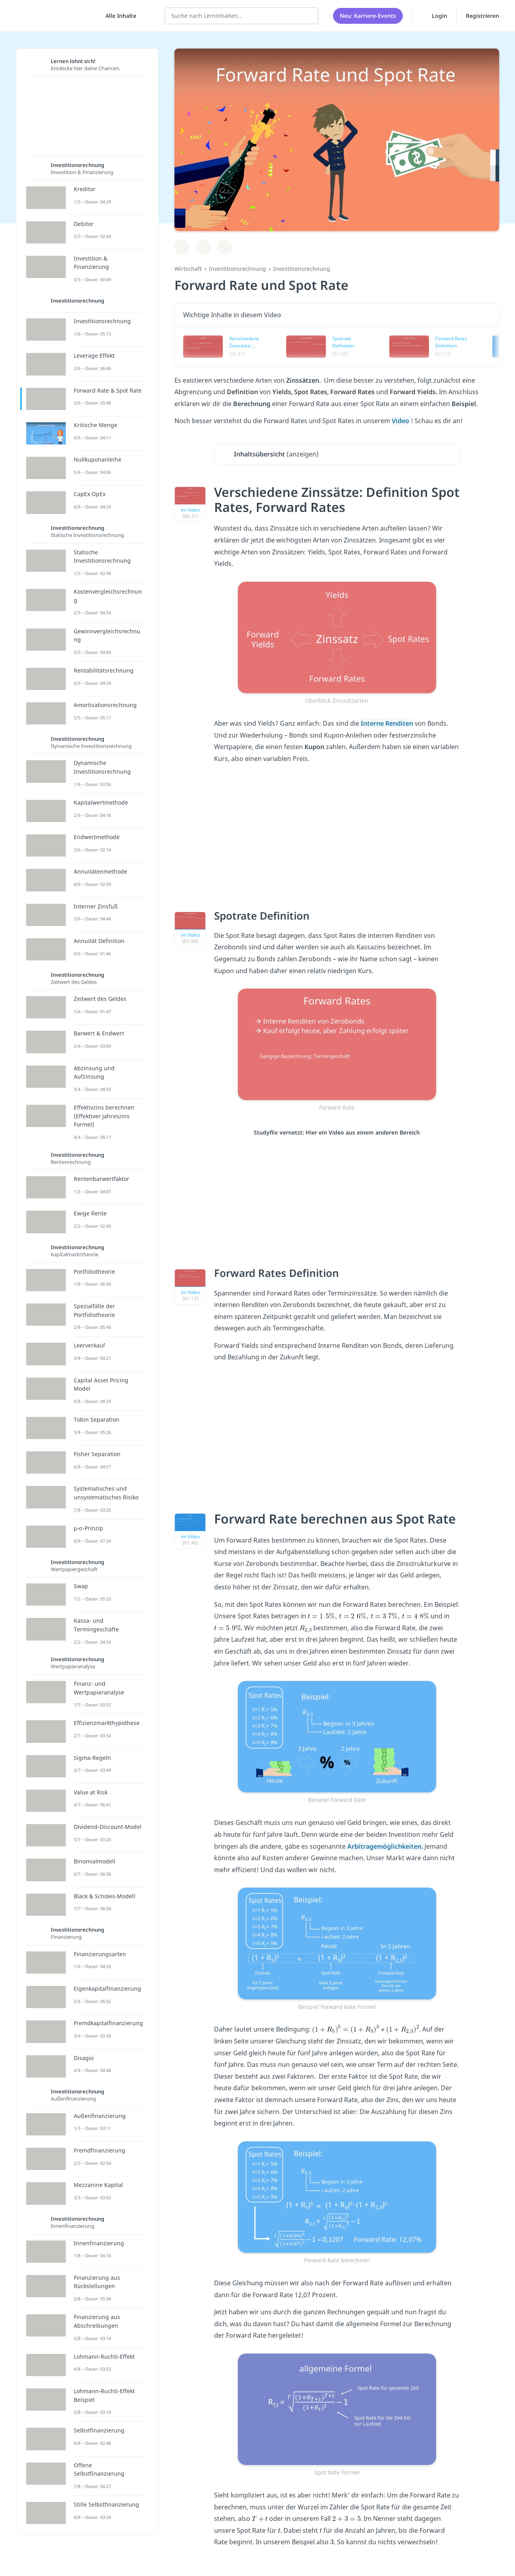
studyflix (53, 15)
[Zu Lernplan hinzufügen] (182, 247)
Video (401, 420)
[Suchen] (308, 16)
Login (434, 15)
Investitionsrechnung (237, 268)
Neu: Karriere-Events (368, 15)
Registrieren (482, 15)
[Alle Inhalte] (118, 15)
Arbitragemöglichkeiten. (386, 1846)
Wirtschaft (188, 268)
